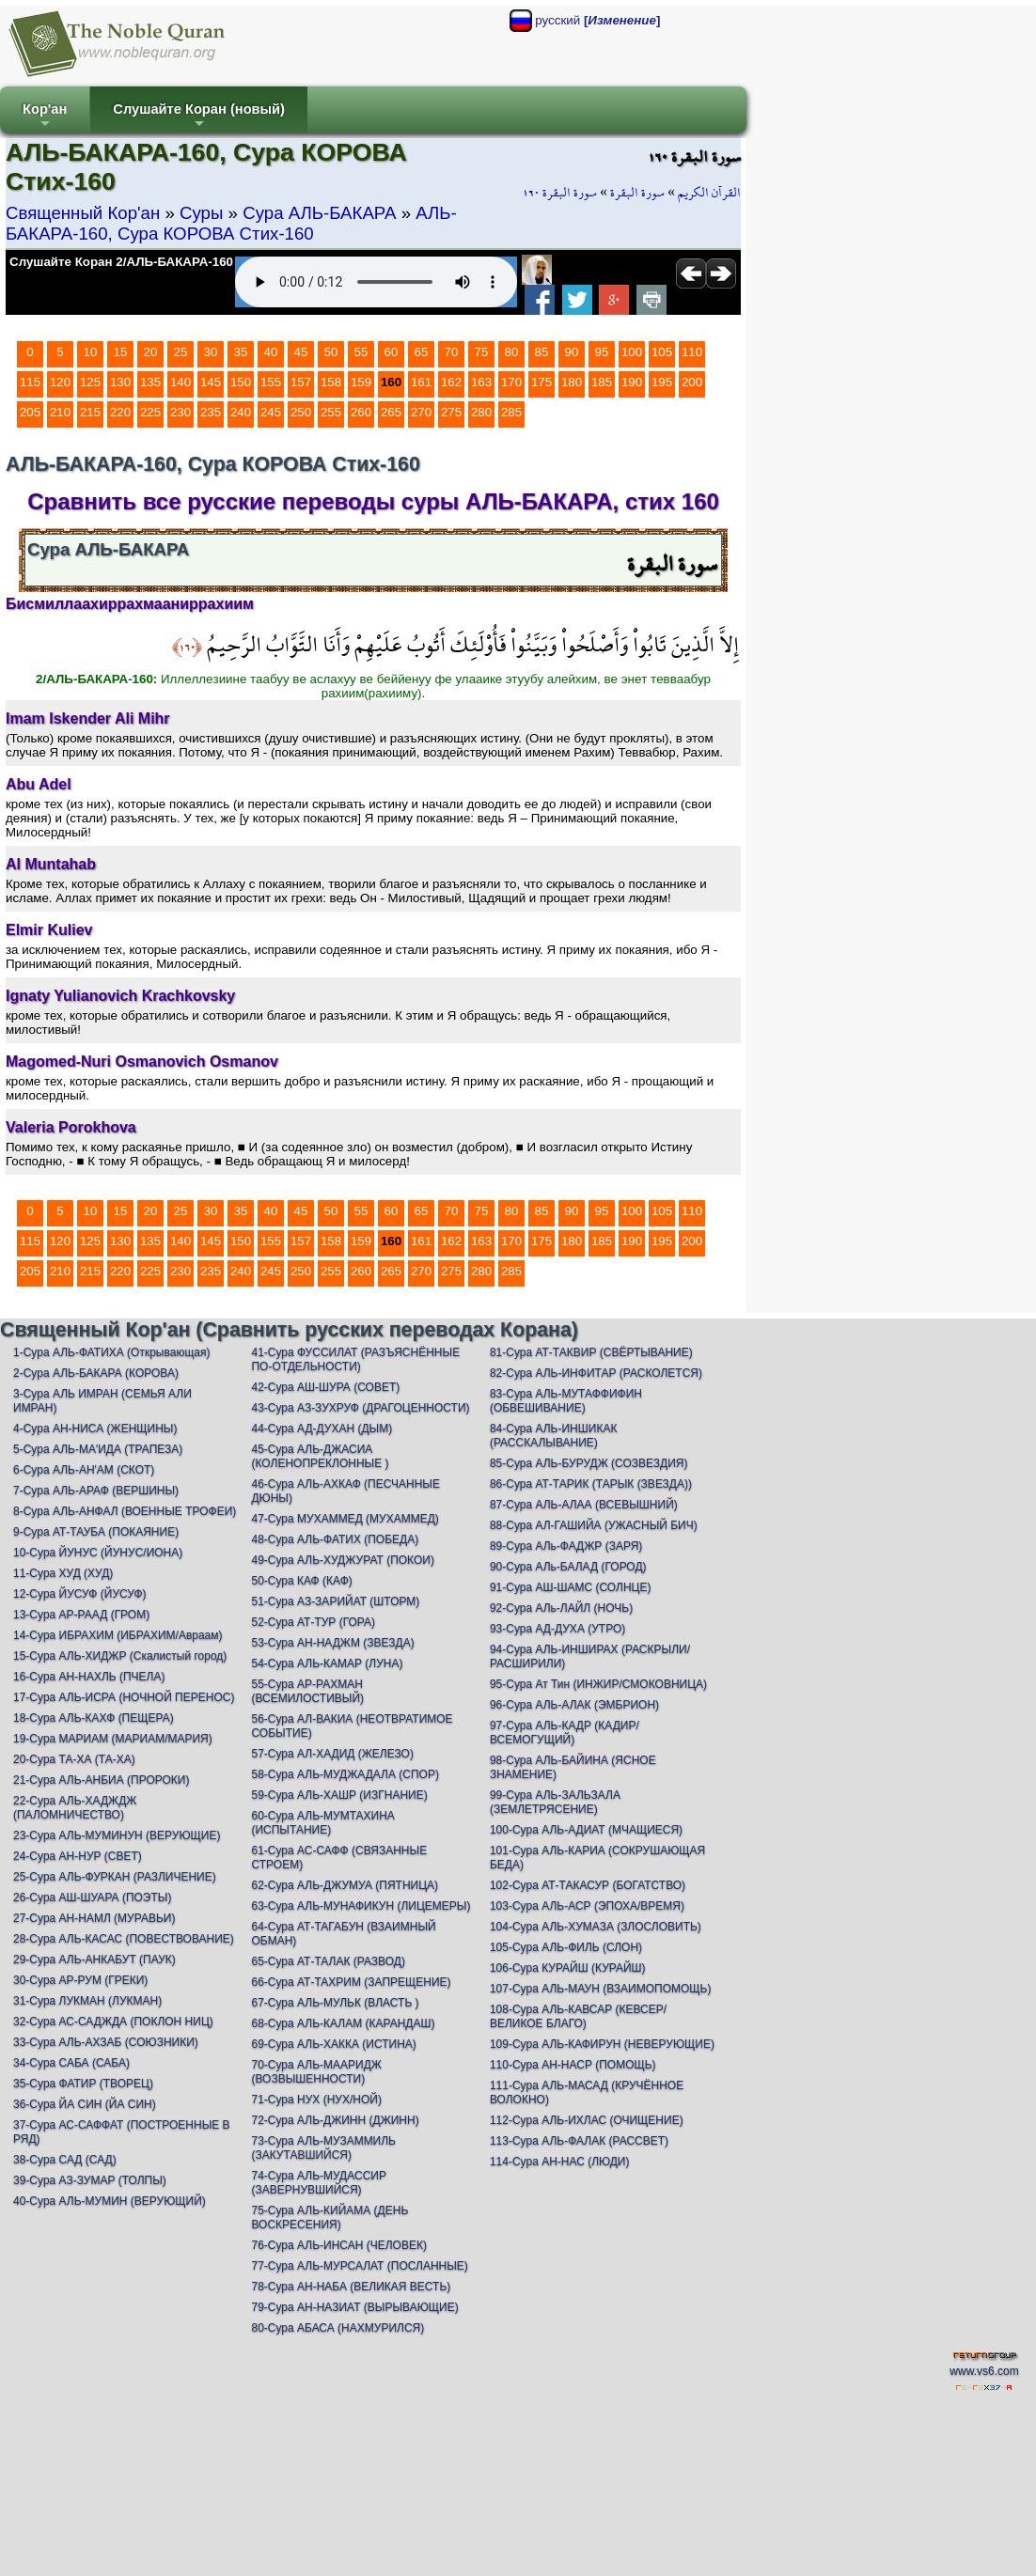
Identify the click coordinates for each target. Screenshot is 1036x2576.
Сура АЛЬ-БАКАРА (319, 213)
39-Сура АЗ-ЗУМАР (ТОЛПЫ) (89, 2180)
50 (331, 352)
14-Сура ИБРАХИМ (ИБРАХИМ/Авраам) (118, 1635)
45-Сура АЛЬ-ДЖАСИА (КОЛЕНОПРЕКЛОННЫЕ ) (319, 1456)
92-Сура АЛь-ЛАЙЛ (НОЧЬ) (561, 1608)
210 (60, 412)
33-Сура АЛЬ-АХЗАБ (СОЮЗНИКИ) (105, 2042)
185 (601, 382)
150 (240, 382)
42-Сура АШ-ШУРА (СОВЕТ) (325, 1387)
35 (241, 352)
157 (300, 382)
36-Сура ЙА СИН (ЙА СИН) (84, 2104)
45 (301, 352)
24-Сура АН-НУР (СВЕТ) (77, 1856)
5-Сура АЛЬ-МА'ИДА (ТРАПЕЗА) (97, 1449)
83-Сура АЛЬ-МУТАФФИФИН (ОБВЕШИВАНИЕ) (566, 1400)
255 (331, 412)
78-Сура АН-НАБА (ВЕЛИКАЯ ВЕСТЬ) (350, 2286)
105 (661, 352)
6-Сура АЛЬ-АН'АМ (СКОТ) (83, 1469)
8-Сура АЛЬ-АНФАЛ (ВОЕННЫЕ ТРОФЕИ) (124, 1511)
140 (180, 382)
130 (120, 382)
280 (481, 412)
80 (512, 352)
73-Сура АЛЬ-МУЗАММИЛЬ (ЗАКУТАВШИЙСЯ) (323, 2148)
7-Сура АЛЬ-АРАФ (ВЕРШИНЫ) (96, 1490)
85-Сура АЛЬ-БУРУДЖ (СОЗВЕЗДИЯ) (589, 1463)
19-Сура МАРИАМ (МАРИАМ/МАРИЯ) (112, 1738)
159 (361, 382)
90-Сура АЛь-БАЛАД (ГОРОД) (568, 1566)
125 (90, 382)
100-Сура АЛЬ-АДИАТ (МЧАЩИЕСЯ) (586, 1829)
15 (121, 352)
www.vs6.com (984, 2371)
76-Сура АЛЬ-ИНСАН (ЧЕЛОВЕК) (338, 2245)
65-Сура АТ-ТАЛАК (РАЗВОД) (327, 1961)
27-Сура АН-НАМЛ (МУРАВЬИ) (94, 1918)
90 (572, 352)
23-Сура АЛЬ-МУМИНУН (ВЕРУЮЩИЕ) (116, 1835)
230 (180, 412)
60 (392, 352)
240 (240, 412)
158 (331, 382)
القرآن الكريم (709, 193)
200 (692, 382)
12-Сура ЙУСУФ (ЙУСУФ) (80, 1593)
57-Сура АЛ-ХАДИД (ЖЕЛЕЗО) (332, 1753)
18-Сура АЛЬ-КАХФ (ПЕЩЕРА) (93, 1718)
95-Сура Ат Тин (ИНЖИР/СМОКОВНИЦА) (598, 1684)
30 (211, 352)
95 (602, 352)
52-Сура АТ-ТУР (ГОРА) (313, 1622)
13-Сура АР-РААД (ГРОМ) (81, 1614)
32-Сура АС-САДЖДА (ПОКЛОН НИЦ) (113, 2021)
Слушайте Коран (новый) (199, 117)
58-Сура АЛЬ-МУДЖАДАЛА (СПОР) (345, 1774)
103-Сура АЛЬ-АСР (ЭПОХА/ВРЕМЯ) (587, 1905)
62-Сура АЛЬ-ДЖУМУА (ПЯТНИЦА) (344, 1885)
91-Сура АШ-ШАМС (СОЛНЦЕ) (570, 1587)
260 (361, 412)
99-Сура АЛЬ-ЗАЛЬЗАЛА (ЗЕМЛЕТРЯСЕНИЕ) (555, 1802)
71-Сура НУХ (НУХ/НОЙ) (316, 2099)
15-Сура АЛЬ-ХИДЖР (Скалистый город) (120, 1656)
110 (692, 352)
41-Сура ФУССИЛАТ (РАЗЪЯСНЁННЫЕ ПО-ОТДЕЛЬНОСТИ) (355, 1359)
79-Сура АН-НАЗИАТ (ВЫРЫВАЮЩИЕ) (354, 2307)
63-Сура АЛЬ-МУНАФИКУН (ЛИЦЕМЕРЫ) (360, 1905)
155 (270, 382)
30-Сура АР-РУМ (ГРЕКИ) (80, 1980)
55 (361, 352)
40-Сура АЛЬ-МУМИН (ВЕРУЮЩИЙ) (109, 2201)
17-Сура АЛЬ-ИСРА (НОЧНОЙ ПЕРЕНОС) (123, 1697)
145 (210, 382)
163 (481, 382)
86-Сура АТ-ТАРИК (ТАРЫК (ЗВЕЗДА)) (591, 1484)
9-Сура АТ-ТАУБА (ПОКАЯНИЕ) (96, 1531)
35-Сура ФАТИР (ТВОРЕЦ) (83, 2083)
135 (150, 382)
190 (631, 382)
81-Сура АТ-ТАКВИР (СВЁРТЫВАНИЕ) (591, 1352)
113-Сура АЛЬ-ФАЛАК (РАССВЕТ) (579, 2140)
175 (541, 382)
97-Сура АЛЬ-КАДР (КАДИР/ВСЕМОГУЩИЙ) (564, 1732)
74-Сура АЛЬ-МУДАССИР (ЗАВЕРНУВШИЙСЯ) (318, 2182)
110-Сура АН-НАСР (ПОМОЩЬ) (573, 2064)
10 (91, 352)
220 (120, 412)
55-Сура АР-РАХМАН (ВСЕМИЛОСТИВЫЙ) (307, 1691)
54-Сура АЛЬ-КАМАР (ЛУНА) (326, 1663)
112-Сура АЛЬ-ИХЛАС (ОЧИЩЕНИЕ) (586, 2120)
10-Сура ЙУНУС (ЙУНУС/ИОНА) (97, 1552)
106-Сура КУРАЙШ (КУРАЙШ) (568, 1968)
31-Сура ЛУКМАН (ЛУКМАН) (87, 2000)
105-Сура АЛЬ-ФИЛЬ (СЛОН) (566, 1947)
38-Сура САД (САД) (65, 2159)
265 (391, 412)
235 (210, 412)
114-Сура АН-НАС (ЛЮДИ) (560, 2161)
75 (482, 352)
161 (421, 382)
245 (270, 412)
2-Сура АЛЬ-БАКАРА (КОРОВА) (96, 1373)
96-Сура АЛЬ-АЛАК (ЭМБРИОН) (574, 1704)
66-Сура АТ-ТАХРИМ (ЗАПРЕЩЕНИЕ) (350, 1982)
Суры (201, 213)
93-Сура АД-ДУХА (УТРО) (557, 1628)
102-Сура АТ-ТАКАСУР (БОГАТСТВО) (587, 1885)
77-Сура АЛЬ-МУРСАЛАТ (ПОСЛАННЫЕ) (359, 2265)
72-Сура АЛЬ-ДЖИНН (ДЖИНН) (334, 2120)
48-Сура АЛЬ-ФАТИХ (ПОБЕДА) (334, 1539)
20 (151, 352)
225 (150, 412)
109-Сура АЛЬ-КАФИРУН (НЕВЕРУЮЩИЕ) (602, 2044)
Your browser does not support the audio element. (376, 282)
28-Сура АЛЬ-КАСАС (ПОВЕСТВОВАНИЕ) (123, 1938)
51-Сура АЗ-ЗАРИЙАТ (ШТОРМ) (335, 1601)
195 (661, 382)
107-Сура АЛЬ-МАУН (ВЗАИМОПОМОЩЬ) (601, 1988)
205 (30, 412)
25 (181, 352)
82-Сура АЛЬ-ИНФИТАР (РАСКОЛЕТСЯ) (596, 1373)
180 (571, 382)
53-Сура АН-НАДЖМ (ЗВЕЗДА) (332, 1642)
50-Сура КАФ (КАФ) (301, 1580)
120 (60, 382)
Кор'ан (45, 117)
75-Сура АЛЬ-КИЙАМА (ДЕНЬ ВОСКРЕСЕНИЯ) (329, 2217)
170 (511, 382)
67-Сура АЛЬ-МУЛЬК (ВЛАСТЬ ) (334, 2002)
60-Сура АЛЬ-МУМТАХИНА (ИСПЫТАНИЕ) (322, 1822)
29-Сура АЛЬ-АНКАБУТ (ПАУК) (94, 1959)
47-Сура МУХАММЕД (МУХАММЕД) (344, 1518)
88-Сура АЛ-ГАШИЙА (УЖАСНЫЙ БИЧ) (594, 1525)
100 (631, 352)
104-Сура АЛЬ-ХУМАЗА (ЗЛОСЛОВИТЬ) (595, 1926)
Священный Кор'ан (83, 213)
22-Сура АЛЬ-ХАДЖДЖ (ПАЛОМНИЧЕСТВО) (74, 1807)
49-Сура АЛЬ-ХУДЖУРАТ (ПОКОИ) (342, 1560)
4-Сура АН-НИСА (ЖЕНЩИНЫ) (95, 1428)
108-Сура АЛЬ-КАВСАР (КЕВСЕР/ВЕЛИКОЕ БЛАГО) (578, 2016)
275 (451, 412)
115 (30, 382)
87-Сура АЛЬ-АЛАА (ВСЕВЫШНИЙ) (584, 1504)
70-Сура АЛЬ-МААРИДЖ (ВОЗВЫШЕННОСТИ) (316, 2071)
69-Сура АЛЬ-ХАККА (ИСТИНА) (333, 2044)
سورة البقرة (637, 193)
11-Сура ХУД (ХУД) (63, 1573)
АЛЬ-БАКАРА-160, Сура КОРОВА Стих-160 (231, 223)
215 (90, 412)
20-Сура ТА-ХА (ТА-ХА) (74, 1759)
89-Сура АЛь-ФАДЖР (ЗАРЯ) (566, 1546)
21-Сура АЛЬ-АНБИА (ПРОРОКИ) (101, 1780)
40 (271, 352)
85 (542, 352)
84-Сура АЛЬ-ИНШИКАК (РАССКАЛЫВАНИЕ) (553, 1435)
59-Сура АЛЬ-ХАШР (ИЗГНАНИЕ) (339, 1795)
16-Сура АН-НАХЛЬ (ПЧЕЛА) (89, 1676)
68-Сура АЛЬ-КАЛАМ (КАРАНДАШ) (342, 2023)
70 (452, 352)
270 (421, 412)
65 (422, 352)
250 (300, 412)
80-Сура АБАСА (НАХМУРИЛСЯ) (337, 2327)
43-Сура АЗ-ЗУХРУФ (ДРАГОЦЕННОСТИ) (360, 1407)
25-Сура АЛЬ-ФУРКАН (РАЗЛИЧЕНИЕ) (114, 1876)
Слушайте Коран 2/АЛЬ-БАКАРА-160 (121, 262)
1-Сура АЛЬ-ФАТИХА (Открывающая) (111, 1352)
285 (511, 412)
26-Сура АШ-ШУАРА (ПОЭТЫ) (92, 1897)
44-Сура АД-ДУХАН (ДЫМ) (321, 1428)
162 (451, 382)
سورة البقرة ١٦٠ (560, 193)
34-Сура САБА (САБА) (71, 2062)
